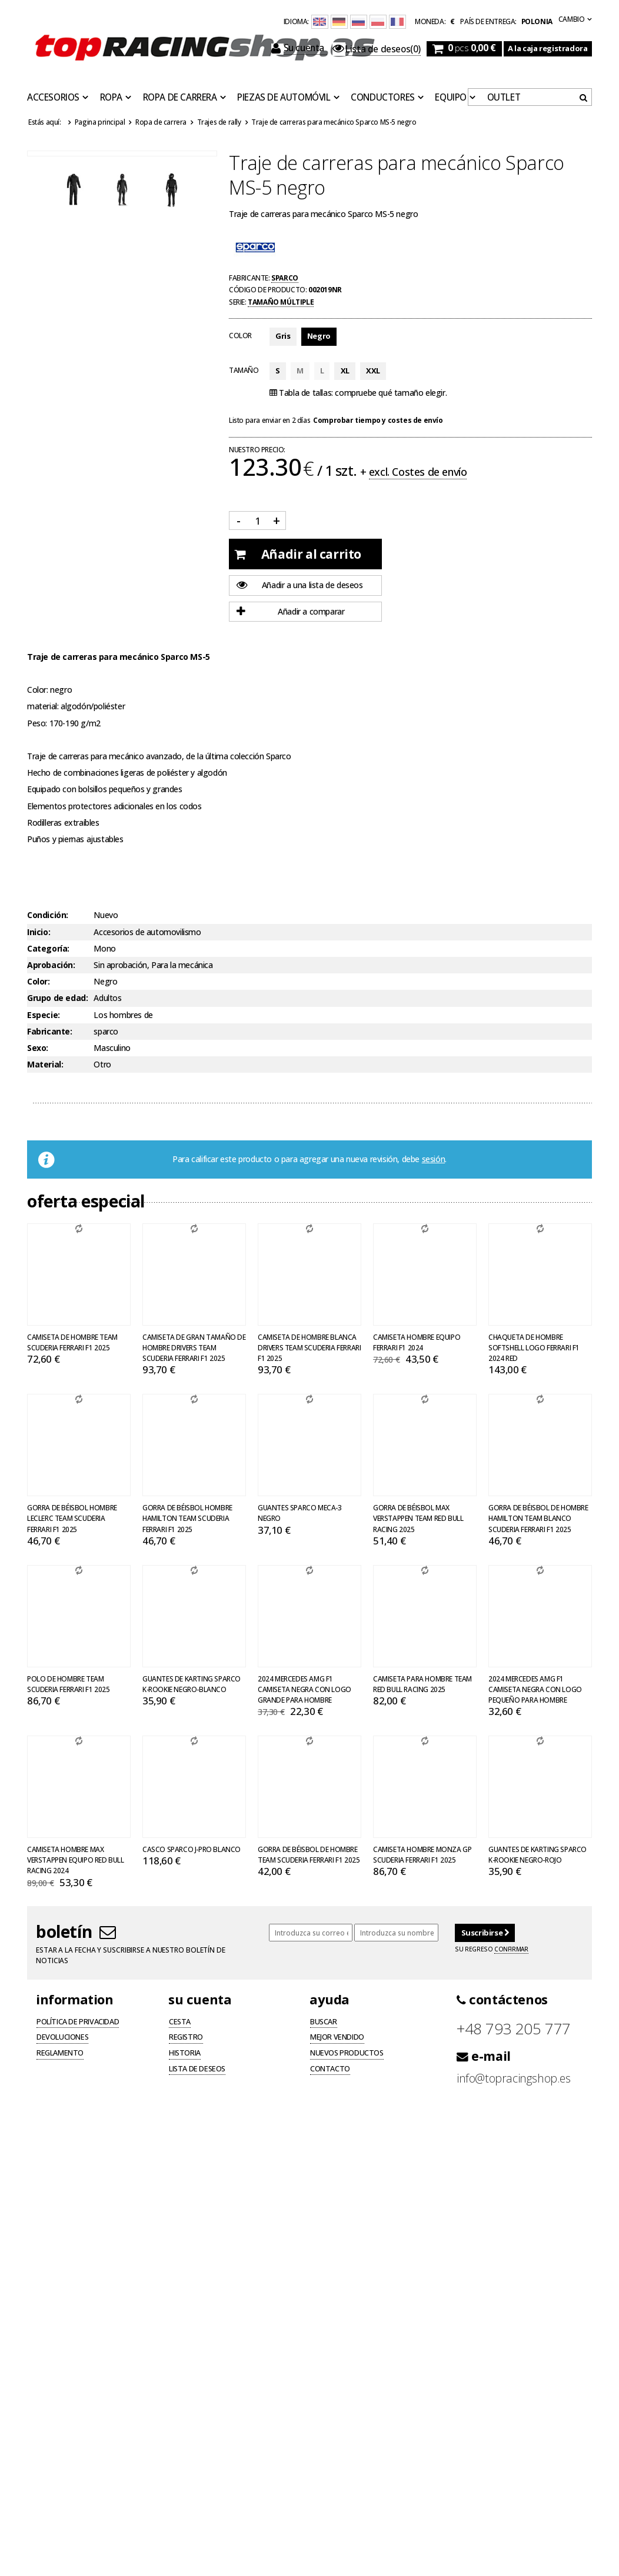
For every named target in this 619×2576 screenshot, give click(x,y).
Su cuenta (299, 48)
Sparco (284, 277)
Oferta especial (86, 1201)
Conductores (383, 98)
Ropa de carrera (180, 98)
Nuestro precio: (257, 449)
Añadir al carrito (298, 554)
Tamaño (244, 370)
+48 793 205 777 (514, 2029)
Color (240, 335)
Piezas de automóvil (283, 98)
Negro (319, 336)
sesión (433, 1158)
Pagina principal (100, 121)
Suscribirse (485, 1932)
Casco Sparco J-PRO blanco (191, 1849)
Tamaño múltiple (281, 301)
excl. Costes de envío (418, 472)
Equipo (451, 98)
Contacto (330, 2070)
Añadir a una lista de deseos (300, 585)
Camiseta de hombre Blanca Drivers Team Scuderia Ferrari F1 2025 (309, 1347)
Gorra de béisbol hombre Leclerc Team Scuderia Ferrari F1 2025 (72, 1518)
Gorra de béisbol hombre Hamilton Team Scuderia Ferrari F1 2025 (187, 1518)
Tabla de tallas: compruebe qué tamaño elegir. (358, 393)
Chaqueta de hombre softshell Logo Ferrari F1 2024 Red (534, 1347)
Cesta (180, 2022)
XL (345, 370)
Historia (185, 2054)
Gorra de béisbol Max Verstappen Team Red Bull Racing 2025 (418, 1518)
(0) (376, 49)
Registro (186, 2038)
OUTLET (504, 98)
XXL (373, 370)
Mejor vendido (337, 2038)
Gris (282, 336)
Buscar (323, 2022)
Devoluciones (62, 2038)
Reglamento (60, 2054)
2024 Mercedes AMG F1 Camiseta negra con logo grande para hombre (304, 1689)
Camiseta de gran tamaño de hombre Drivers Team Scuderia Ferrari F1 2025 (194, 1347)
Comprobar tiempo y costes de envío (377, 420)
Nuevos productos (347, 2054)
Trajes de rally (219, 121)
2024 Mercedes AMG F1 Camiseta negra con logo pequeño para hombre (535, 1689)
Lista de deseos (197, 2070)
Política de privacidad (77, 2022)
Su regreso (491, 1949)
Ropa (111, 98)
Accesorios (53, 98)
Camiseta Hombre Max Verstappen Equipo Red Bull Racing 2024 (75, 1859)
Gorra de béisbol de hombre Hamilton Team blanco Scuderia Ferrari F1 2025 (538, 1518)
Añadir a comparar (290, 612)
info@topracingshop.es (514, 2078)
